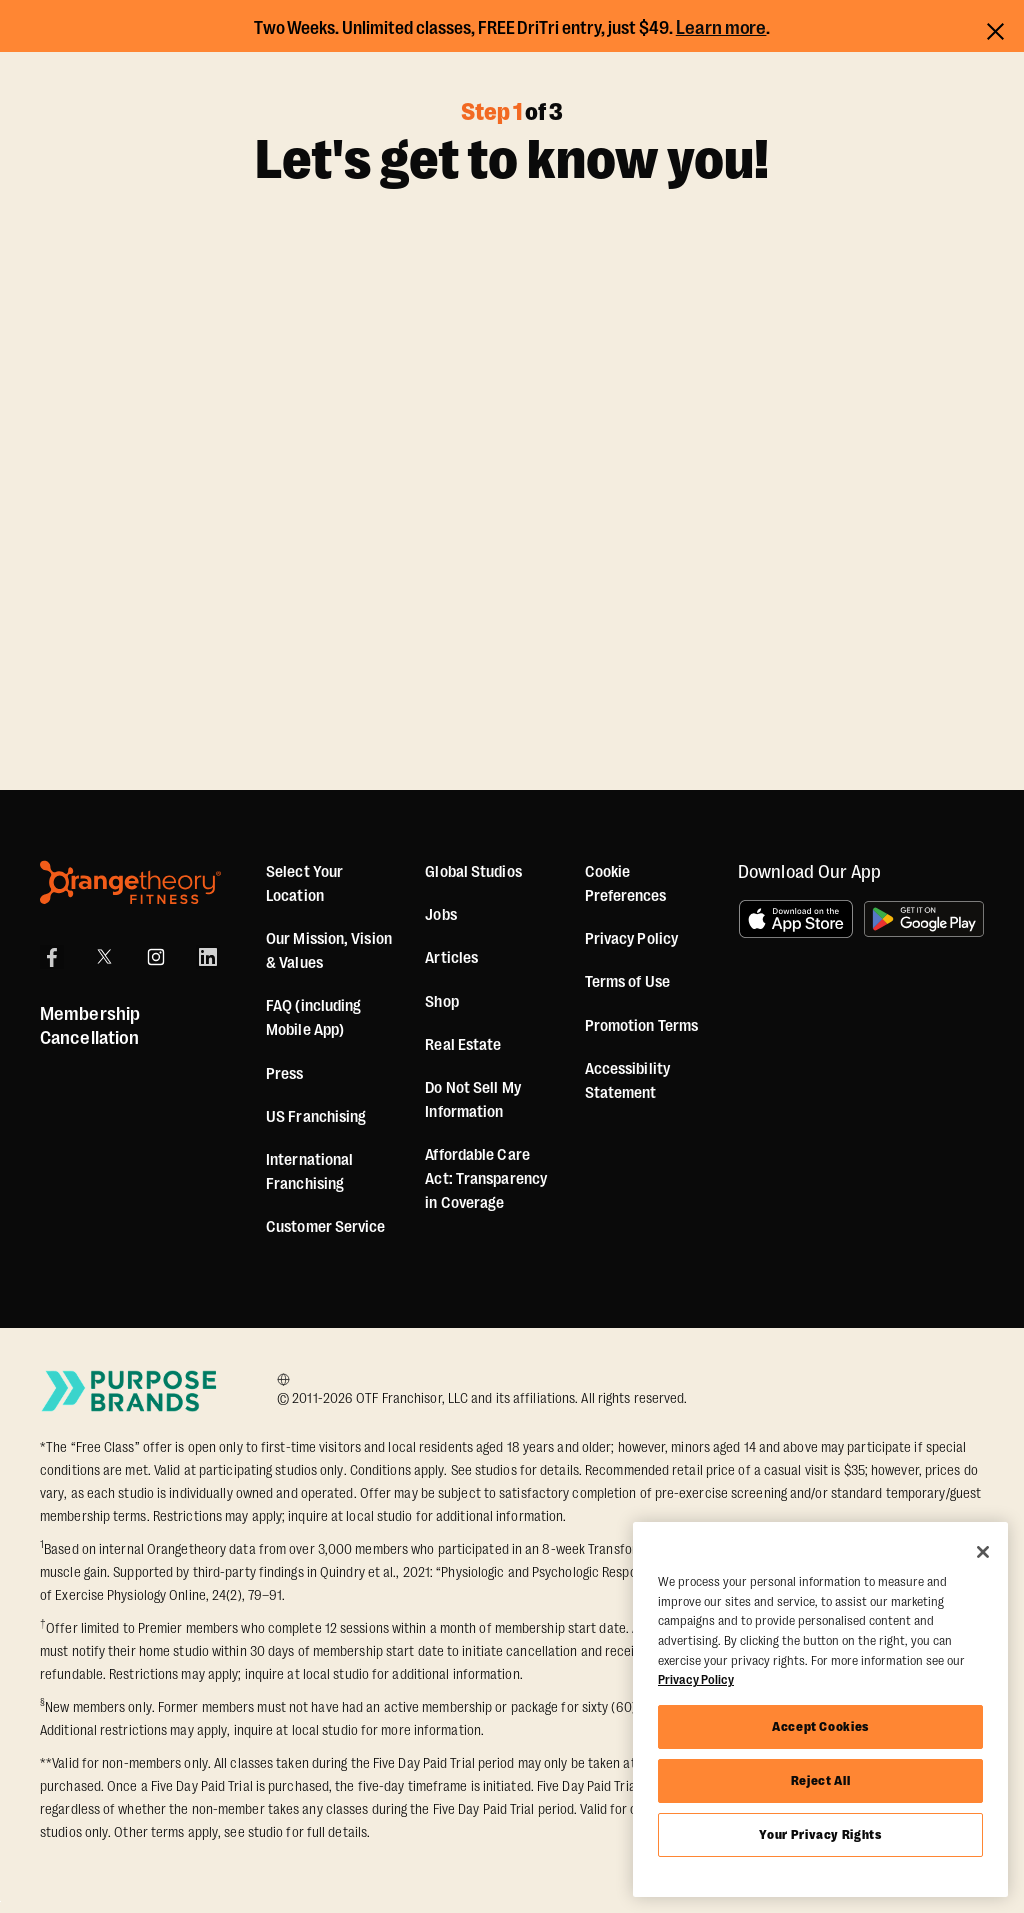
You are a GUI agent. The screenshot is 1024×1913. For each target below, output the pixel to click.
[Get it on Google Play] (924, 919)
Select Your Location (304, 884)
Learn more (721, 28)
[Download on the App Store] (796, 919)
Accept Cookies (820, 1726)
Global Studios (473, 872)
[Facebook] (52, 957)
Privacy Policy (631, 939)
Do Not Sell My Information (472, 1100)
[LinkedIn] (208, 957)
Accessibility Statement (627, 1081)
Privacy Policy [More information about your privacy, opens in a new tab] (696, 1679)
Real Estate (463, 1045)
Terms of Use (627, 982)
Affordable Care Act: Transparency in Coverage (486, 1179)
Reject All (821, 1780)
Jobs (440, 915)
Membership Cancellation (90, 1026)
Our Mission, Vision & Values (329, 951)
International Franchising (309, 1172)
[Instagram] (156, 957)
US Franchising (316, 1117)
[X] (104, 957)
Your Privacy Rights (820, 1834)
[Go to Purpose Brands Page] (130, 1390)
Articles (451, 958)
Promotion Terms (642, 1026)
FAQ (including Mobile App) (313, 1018)
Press (285, 1074)
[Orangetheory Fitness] (130, 882)
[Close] (983, 1552)
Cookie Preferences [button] (625, 884)
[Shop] (441, 1002)
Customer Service (326, 1227)
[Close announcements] (995, 28)
